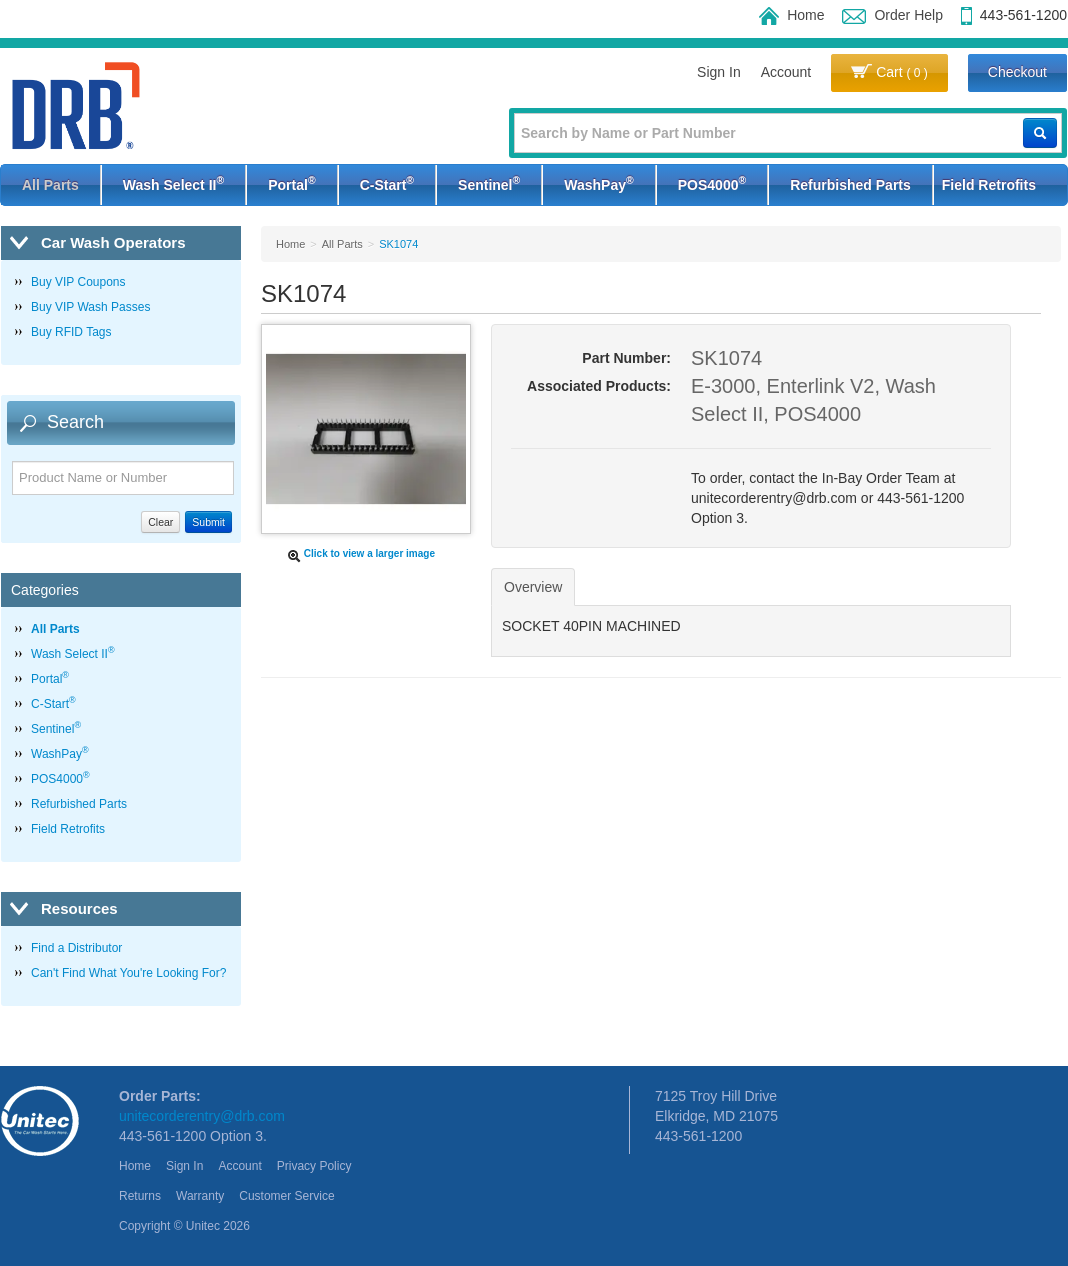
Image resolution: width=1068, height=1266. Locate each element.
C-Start (387, 183)
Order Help (892, 15)
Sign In (719, 72)
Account (786, 72)
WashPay (598, 183)
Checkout (1017, 72)
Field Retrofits (989, 185)
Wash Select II (173, 183)
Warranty (200, 1196)
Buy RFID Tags (71, 332)
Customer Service (286, 1196)
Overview (533, 587)
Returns (140, 1196)
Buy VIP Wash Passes (90, 307)
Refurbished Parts (850, 185)
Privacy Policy (314, 1166)
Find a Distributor (76, 948)
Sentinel (489, 183)
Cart (889, 72)
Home (791, 15)
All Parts (50, 185)
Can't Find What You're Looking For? (128, 973)
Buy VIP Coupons (78, 282)
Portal (291, 183)
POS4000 (712, 183)
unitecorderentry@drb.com (202, 1116)
